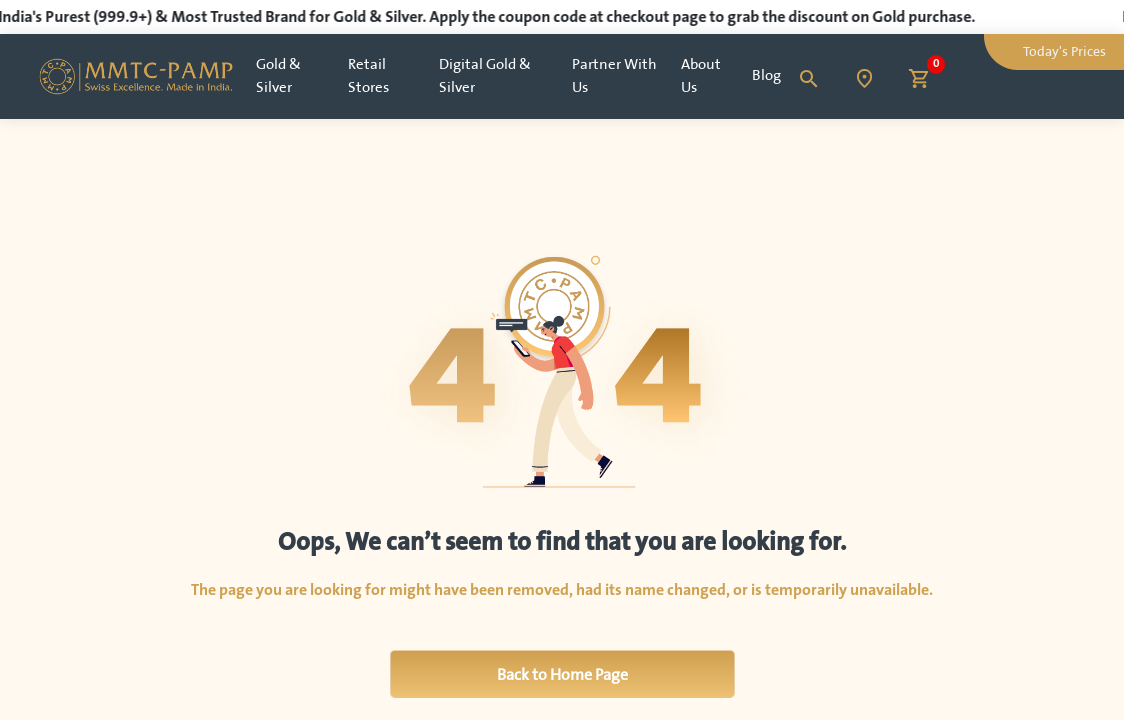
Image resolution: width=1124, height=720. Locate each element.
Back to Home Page (562, 674)
